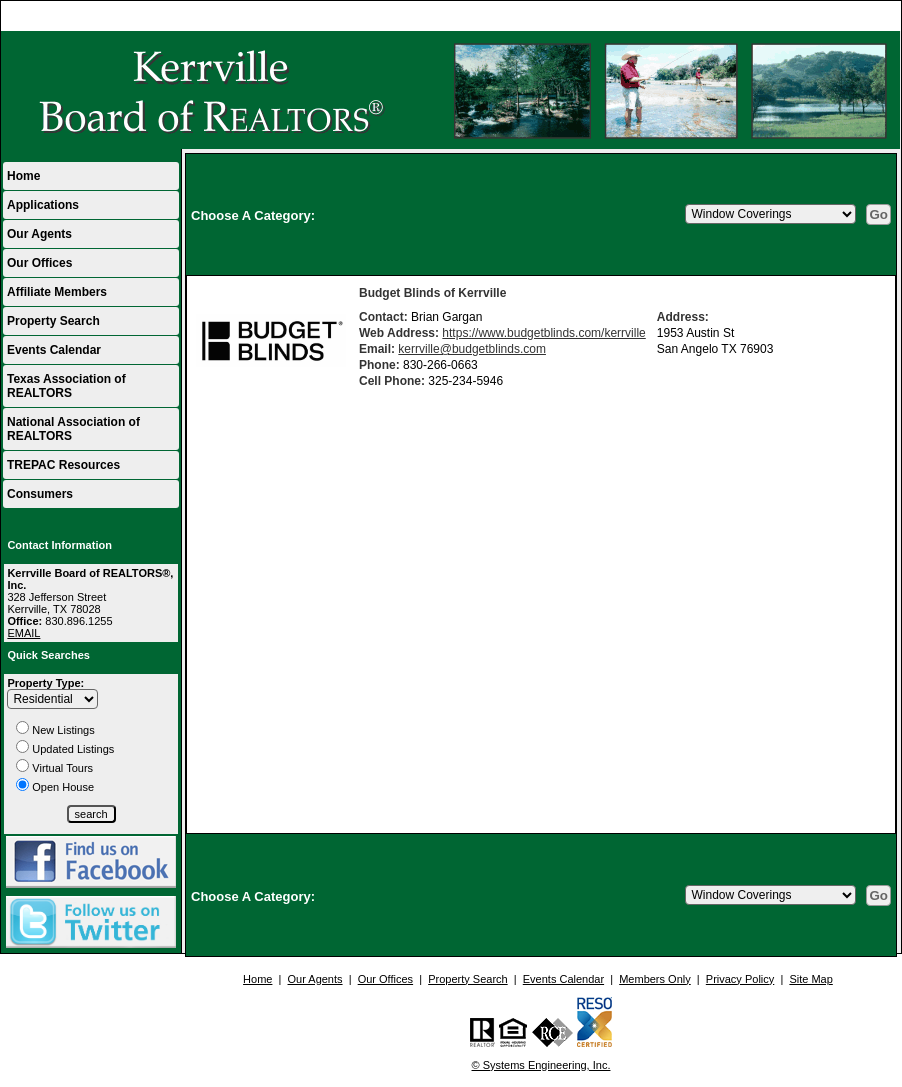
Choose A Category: (255, 215)
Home (876, 16)
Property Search (53, 321)
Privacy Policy (740, 979)
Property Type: (45, 683)
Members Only (655, 979)
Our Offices (39, 263)
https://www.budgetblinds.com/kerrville (543, 333)
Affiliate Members (57, 292)
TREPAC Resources (63, 465)
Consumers (40, 494)
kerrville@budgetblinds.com (472, 349)
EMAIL (23, 633)
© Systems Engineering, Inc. (541, 1065)
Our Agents (39, 234)
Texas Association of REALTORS (66, 386)
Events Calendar (54, 350)
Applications (43, 205)
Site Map (810, 979)
